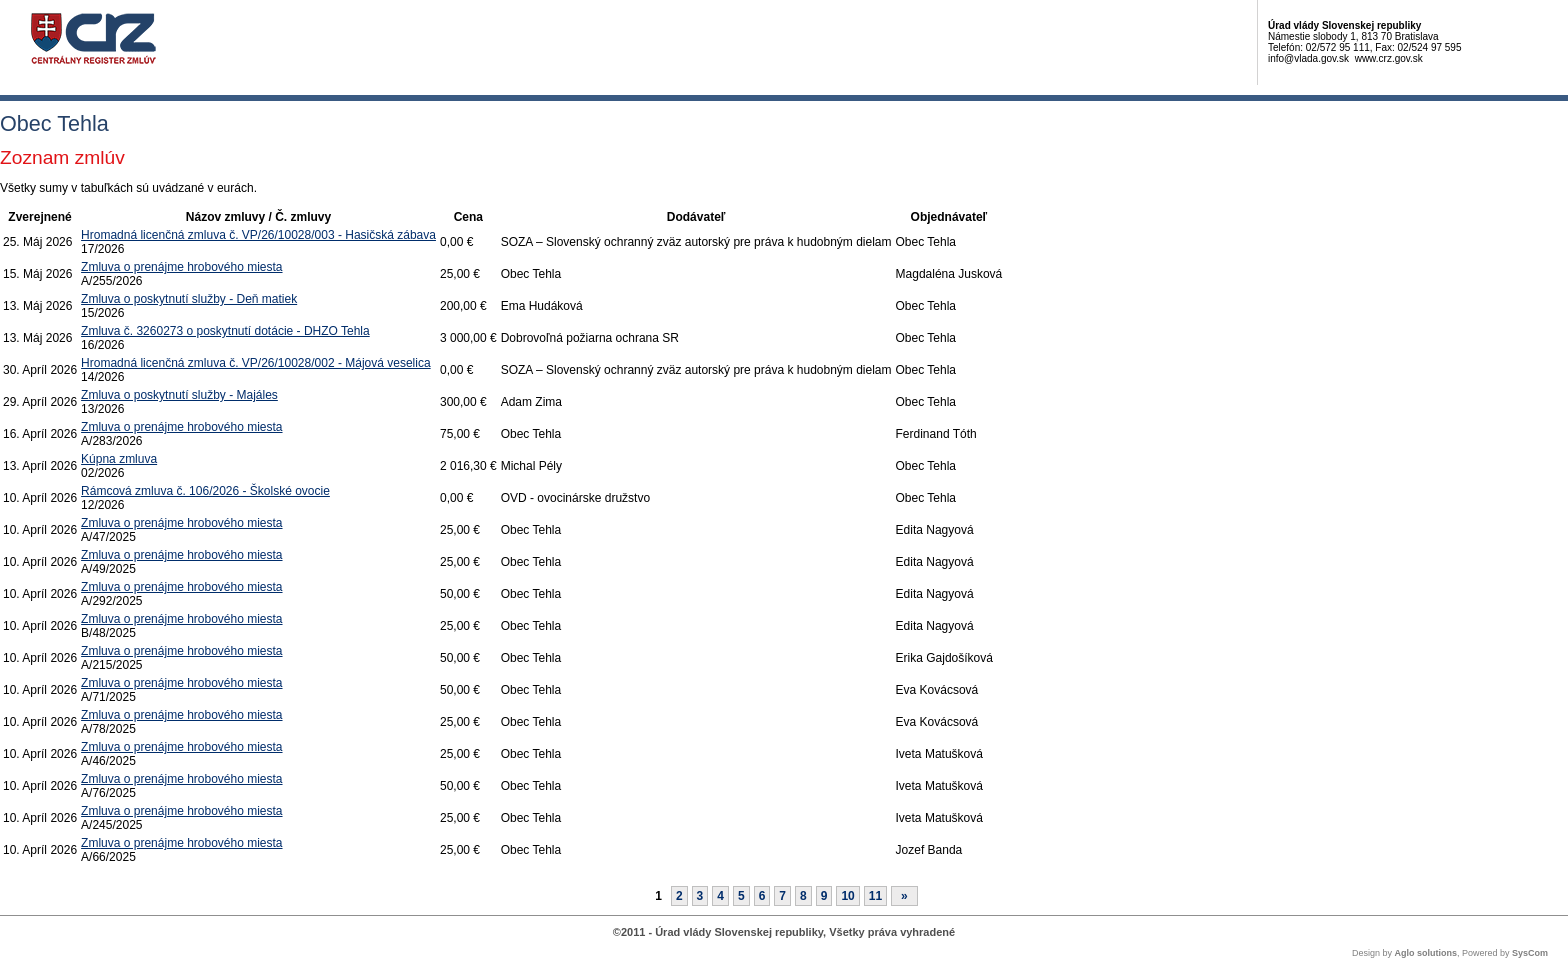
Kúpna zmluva (119, 459)
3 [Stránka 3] (700, 896)
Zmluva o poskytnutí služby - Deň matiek (189, 299)
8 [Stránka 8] (803, 896)
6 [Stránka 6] (762, 896)
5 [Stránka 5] (741, 896)
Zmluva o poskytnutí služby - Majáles (179, 395)
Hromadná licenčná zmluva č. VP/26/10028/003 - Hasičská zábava (258, 235)
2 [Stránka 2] (679, 896)
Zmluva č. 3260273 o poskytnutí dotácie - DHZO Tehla (225, 331)
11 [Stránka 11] (875, 896)
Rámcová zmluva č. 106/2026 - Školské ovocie (205, 491)
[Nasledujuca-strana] (904, 896)
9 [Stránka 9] (824, 896)
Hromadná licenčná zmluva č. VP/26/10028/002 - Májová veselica (256, 363)
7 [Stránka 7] (782, 896)
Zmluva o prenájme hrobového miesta (181, 267)
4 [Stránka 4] (720, 896)
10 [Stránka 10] (847, 896)
